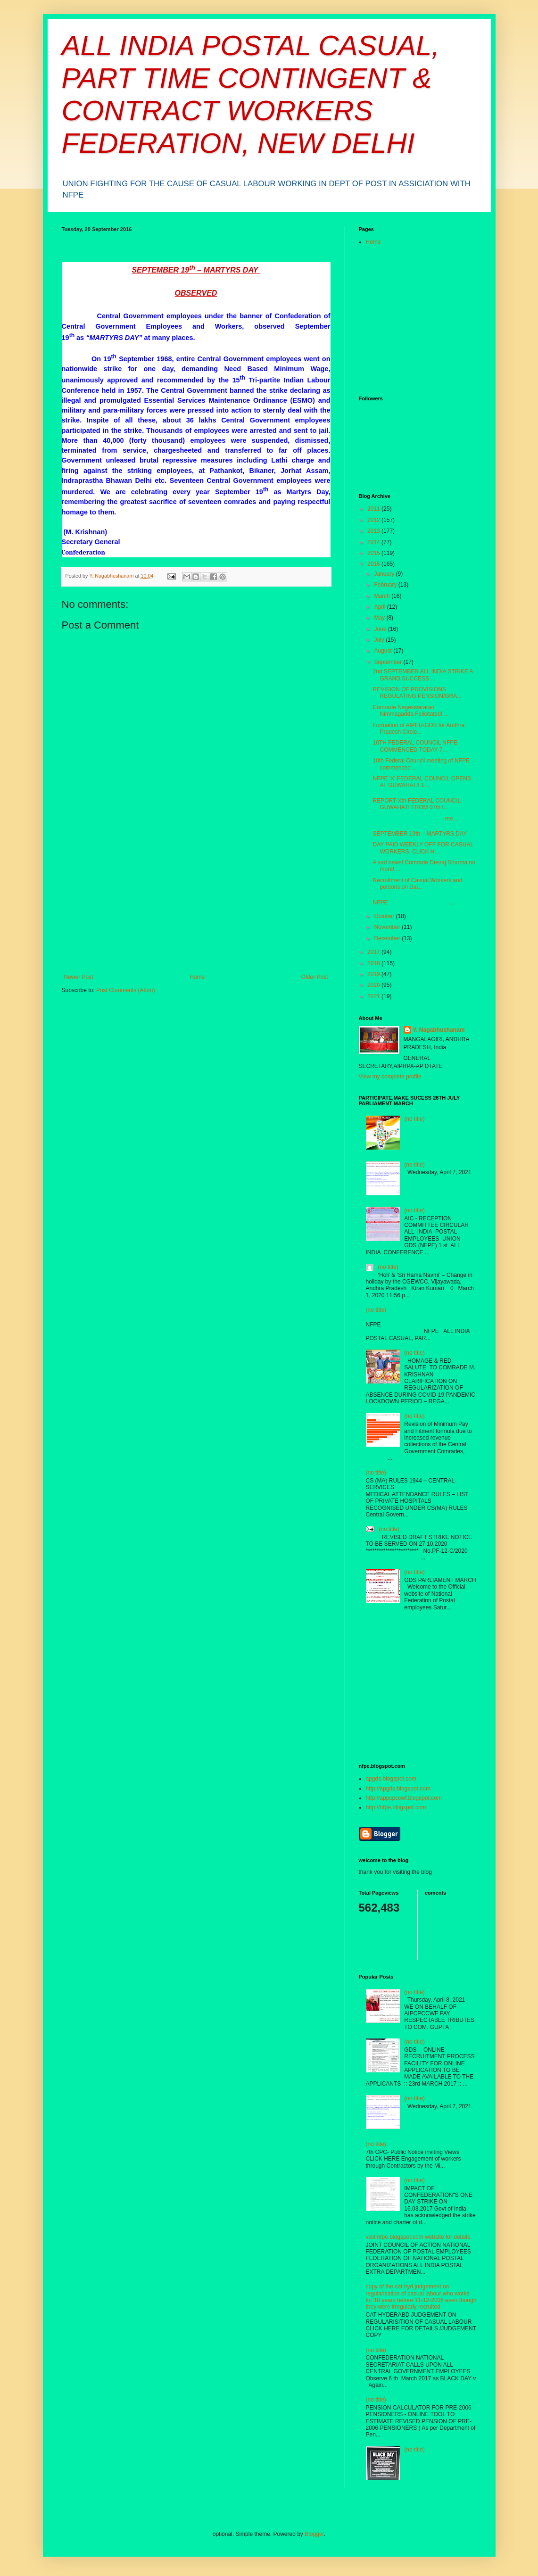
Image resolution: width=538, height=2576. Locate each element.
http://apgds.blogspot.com (398, 1788)
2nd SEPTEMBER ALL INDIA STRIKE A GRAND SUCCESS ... (422, 674)
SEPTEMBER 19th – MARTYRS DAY (420, 833)
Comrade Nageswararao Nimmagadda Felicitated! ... (410, 710)
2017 (374, 952)
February (386, 584)
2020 (374, 985)
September (388, 662)
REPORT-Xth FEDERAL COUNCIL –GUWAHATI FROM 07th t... (418, 804)
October (385, 916)
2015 (374, 553)
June (381, 629)
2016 (374, 564)
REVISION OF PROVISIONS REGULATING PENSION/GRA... (417, 692)
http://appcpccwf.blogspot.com (404, 1798)
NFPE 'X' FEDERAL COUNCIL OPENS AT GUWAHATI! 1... (421, 781)
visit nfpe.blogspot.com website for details (418, 2237)
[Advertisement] (196, 903)
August (383, 650)
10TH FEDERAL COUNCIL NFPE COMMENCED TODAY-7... (414, 746)
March (382, 596)
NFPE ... (413, 902)
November (388, 927)
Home (197, 977)
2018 (374, 963)
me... (414, 818)
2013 (374, 531)
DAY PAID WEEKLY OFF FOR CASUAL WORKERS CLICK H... (422, 847)
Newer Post (78, 977)
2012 (374, 520)
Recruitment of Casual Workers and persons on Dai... (417, 883)
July (380, 640)
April (380, 607)
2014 (374, 542)
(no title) (414, 1119)
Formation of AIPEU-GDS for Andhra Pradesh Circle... (418, 728)
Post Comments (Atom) (125, 990)
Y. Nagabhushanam (439, 1030)
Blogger (314, 2534)
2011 (374, 508)
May (380, 617)
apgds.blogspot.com (391, 1778)
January (385, 574)
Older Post (314, 977)
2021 (374, 996)
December (388, 938)
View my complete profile (390, 1076)
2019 (374, 974)
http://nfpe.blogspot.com (396, 1807)
